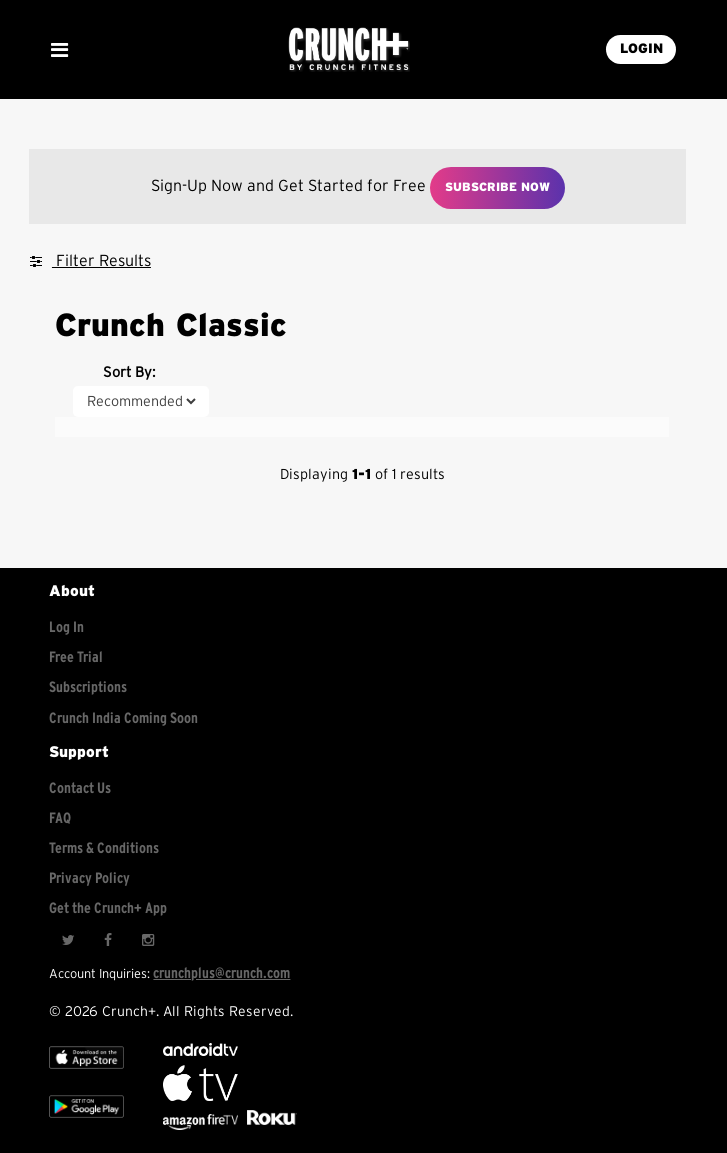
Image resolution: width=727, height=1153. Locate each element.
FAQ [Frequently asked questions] (60, 818)
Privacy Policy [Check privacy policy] (89, 878)
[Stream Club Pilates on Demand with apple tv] (269, 1125)
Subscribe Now (497, 187)
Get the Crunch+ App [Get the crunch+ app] (108, 908)
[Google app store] (86, 1122)
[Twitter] (68, 941)
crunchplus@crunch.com (221, 973)
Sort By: (129, 372)
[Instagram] (148, 941)
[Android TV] (200, 1051)
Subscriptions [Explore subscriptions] (88, 687)
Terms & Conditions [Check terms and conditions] (104, 848)
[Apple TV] (86, 1073)
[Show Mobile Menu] (59, 50)
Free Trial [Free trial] (76, 657)
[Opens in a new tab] (202, 1125)
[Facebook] (108, 941)
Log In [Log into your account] (66, 627)
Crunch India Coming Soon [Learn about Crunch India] (123, 718)
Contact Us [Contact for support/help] (80, 788)
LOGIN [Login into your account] (641, 49)
